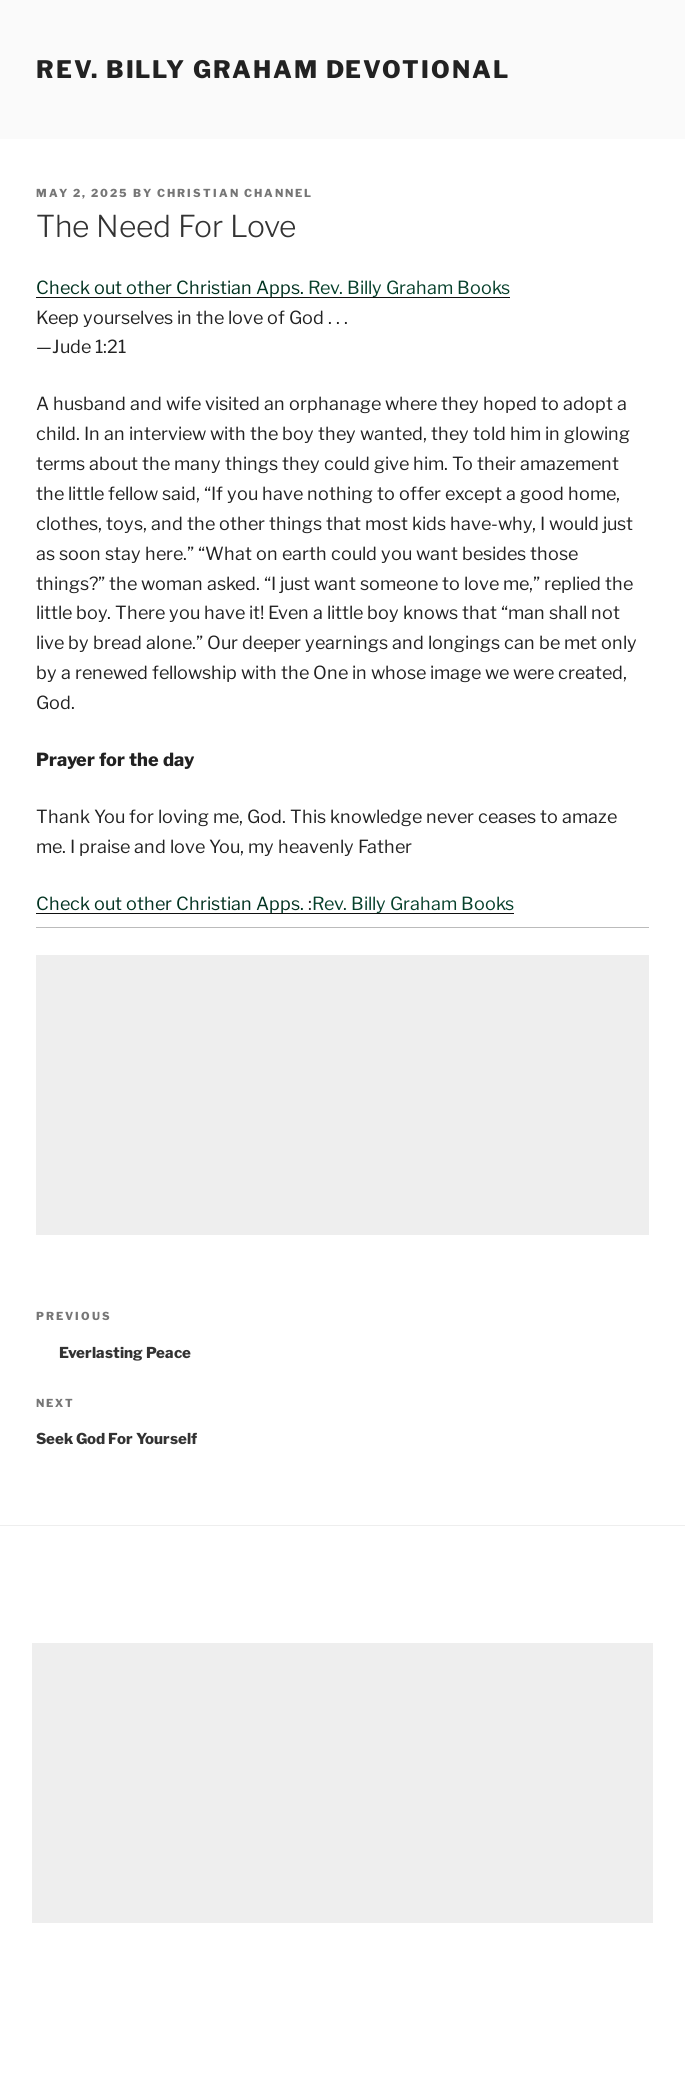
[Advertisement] (342, 1095)
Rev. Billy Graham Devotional (273, 69)
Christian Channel (235, 193)
